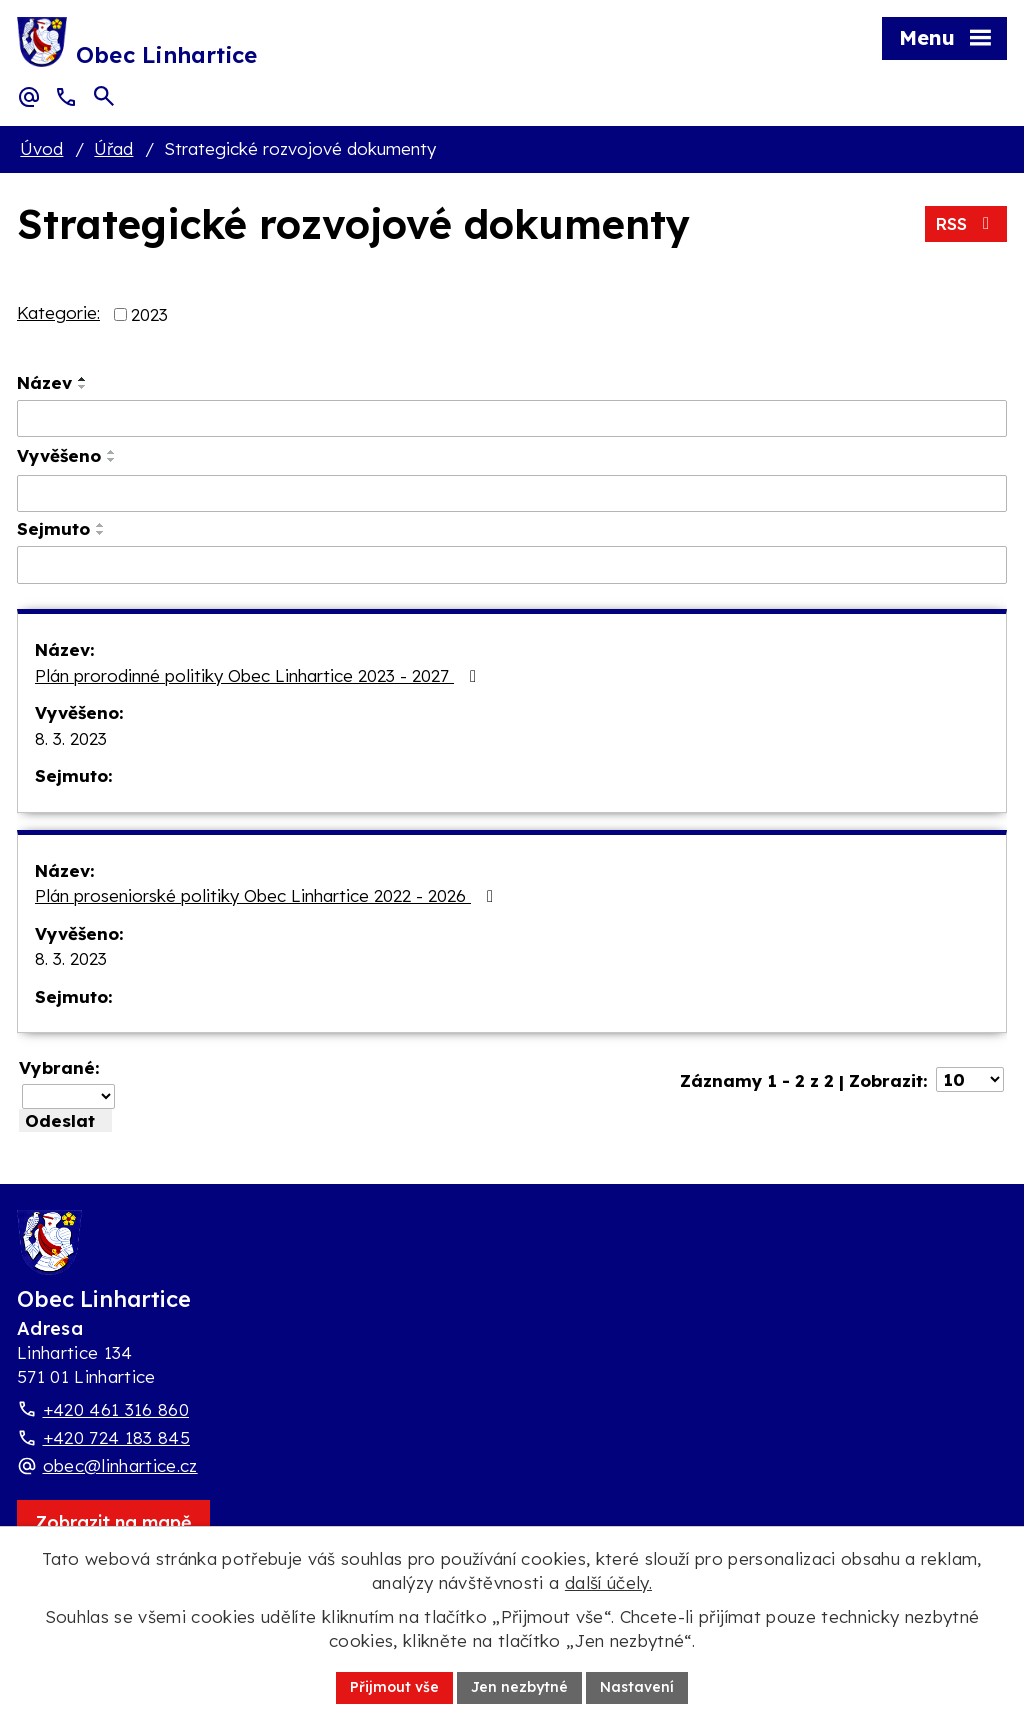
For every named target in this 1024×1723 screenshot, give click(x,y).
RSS (966, 223)
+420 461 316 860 (116, 1409)
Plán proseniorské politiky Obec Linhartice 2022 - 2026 (268, 895)
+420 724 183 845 (116, 1437)
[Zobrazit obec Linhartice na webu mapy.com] (113, 1522)
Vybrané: (59, 1067)
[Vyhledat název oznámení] (512, 419)
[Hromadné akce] (68, 1096)
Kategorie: (58, 312)
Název (44, 382)
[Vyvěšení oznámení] (512, 494)
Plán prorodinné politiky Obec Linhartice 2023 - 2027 (259, 675)
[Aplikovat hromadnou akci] (65, 1120)
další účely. (608, 1582)
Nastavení (637, 1687)
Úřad (113, 148)
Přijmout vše (394, 1687)
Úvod (41, 148)
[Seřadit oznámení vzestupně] (83, 379)
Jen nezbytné (519, 1687)
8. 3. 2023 (71, 738)
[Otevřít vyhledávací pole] (104, 96)
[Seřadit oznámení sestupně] (83, 387)
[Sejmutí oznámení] (512, 565)
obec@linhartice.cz (120, 1465)
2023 (149, 314)
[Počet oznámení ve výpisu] (970, 1079)
